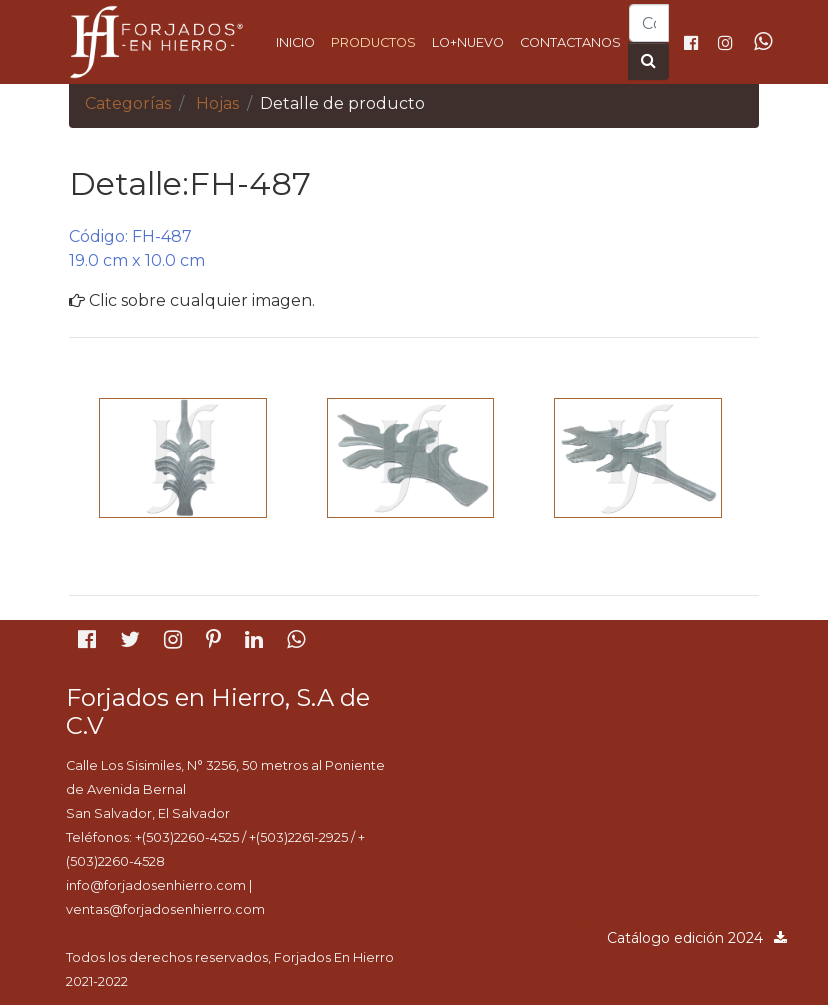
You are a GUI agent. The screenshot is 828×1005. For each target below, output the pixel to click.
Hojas (217, 103)
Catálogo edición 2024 (698, 938)
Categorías (128, 103)
